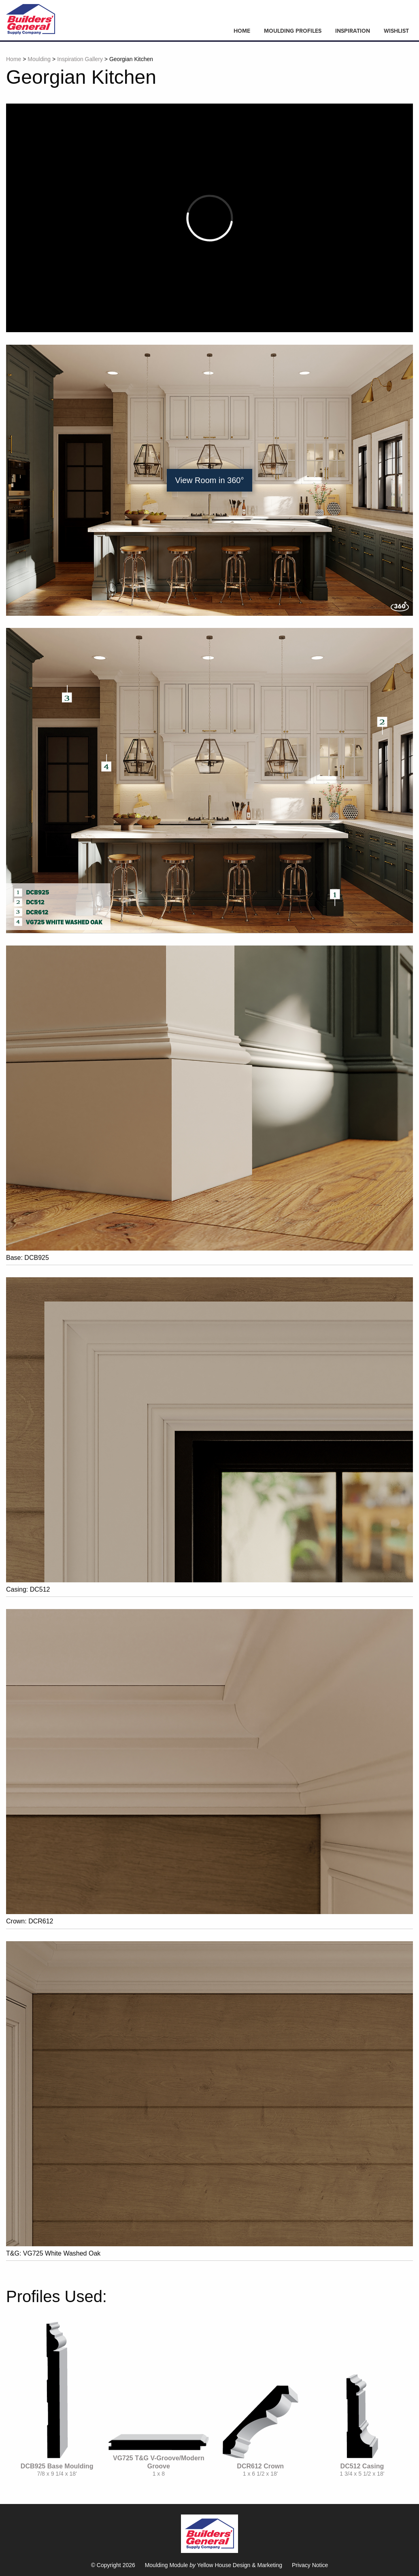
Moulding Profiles (292, 31)
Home (242, 31)
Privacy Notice (310, 2565)
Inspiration (352, 31)
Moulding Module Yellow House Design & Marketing (213, 2565)
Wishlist (396, 31)
